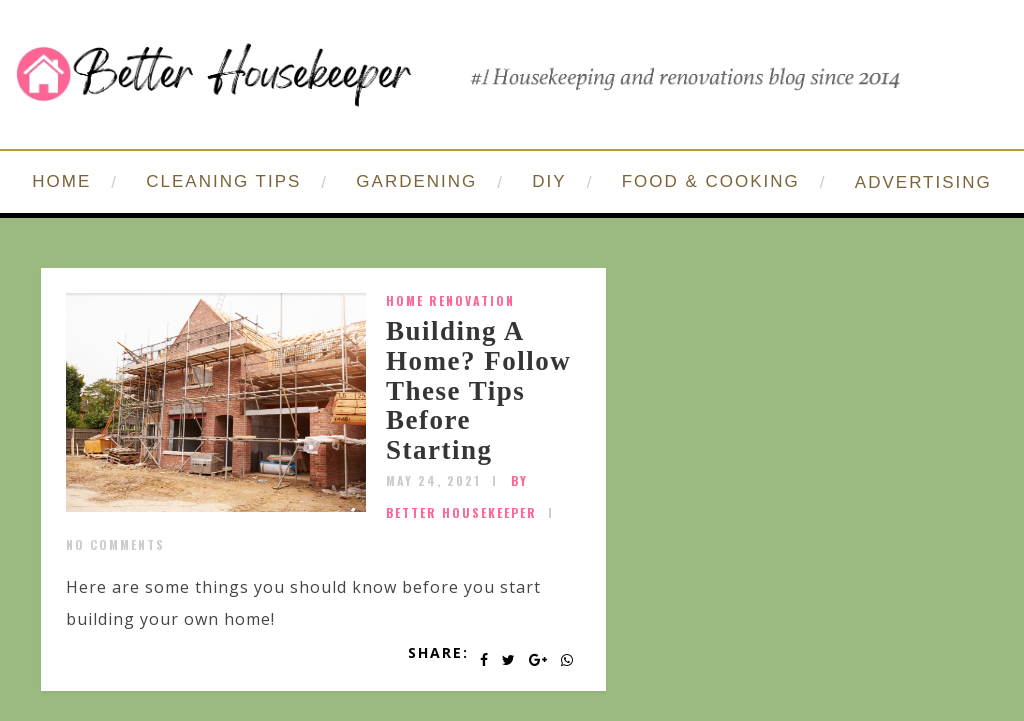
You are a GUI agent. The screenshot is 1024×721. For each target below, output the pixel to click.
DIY (549, 181)
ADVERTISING (923, 182)
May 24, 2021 (433, 480)
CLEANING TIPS (223, 181)
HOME (61, 181)
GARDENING (416, 181)
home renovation (450, 300)
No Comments (115, 544)
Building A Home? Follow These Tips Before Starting (478, 390)
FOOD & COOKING (711, 181)
